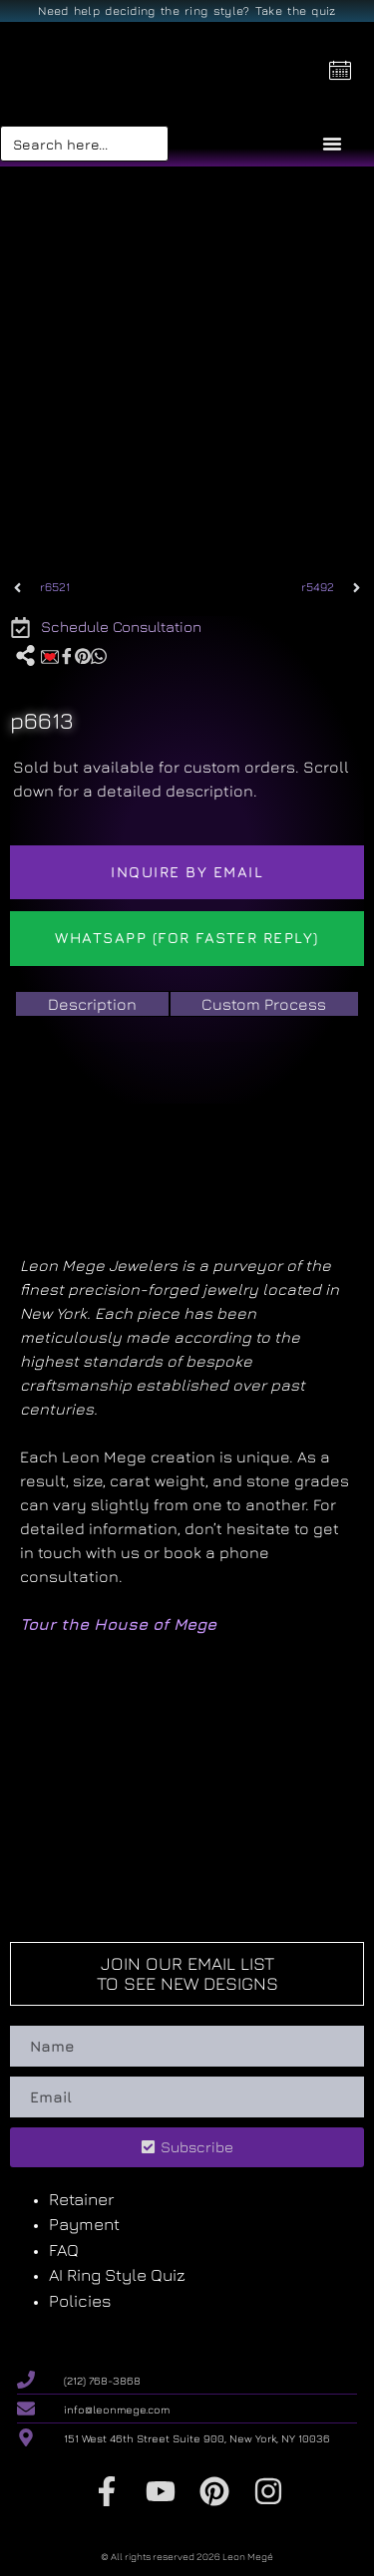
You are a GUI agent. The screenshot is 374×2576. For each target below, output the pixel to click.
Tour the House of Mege (118, 1624)
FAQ (64, 2250)
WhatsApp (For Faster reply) (187, 937)
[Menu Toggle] (332, 144)
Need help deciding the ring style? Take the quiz (186, 10)
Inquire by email (187, 871)
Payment (84, 2224)
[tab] (92, 1004)
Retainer (81, 2199)
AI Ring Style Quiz (117, 2275)
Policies (80, 2301)
